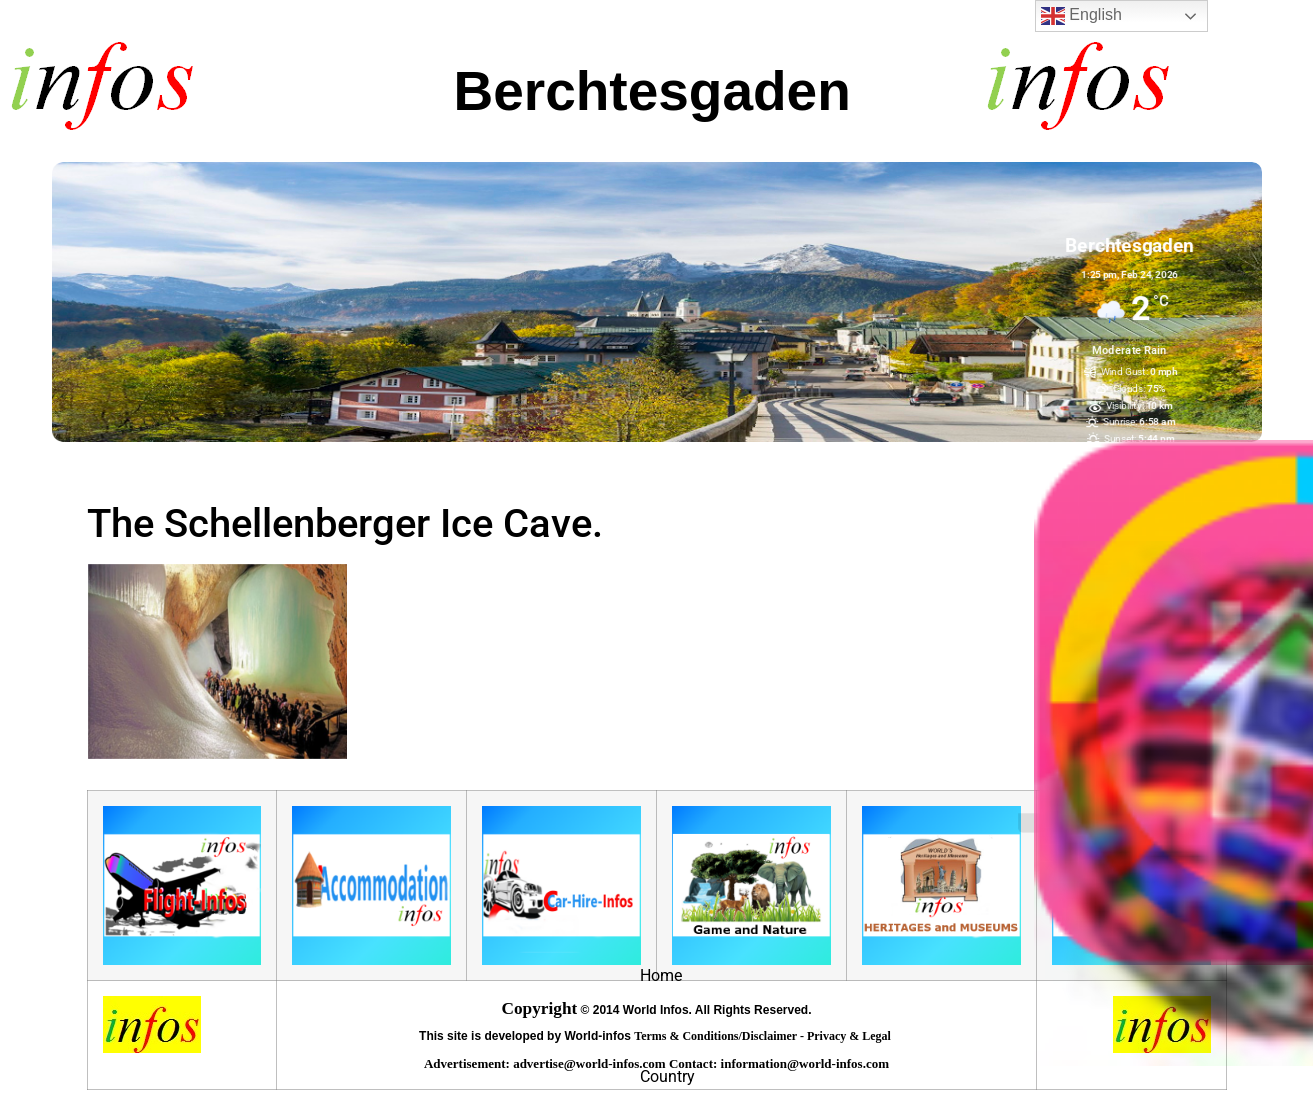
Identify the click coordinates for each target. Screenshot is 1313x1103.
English (1081, 16)
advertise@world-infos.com (591, 1063)
